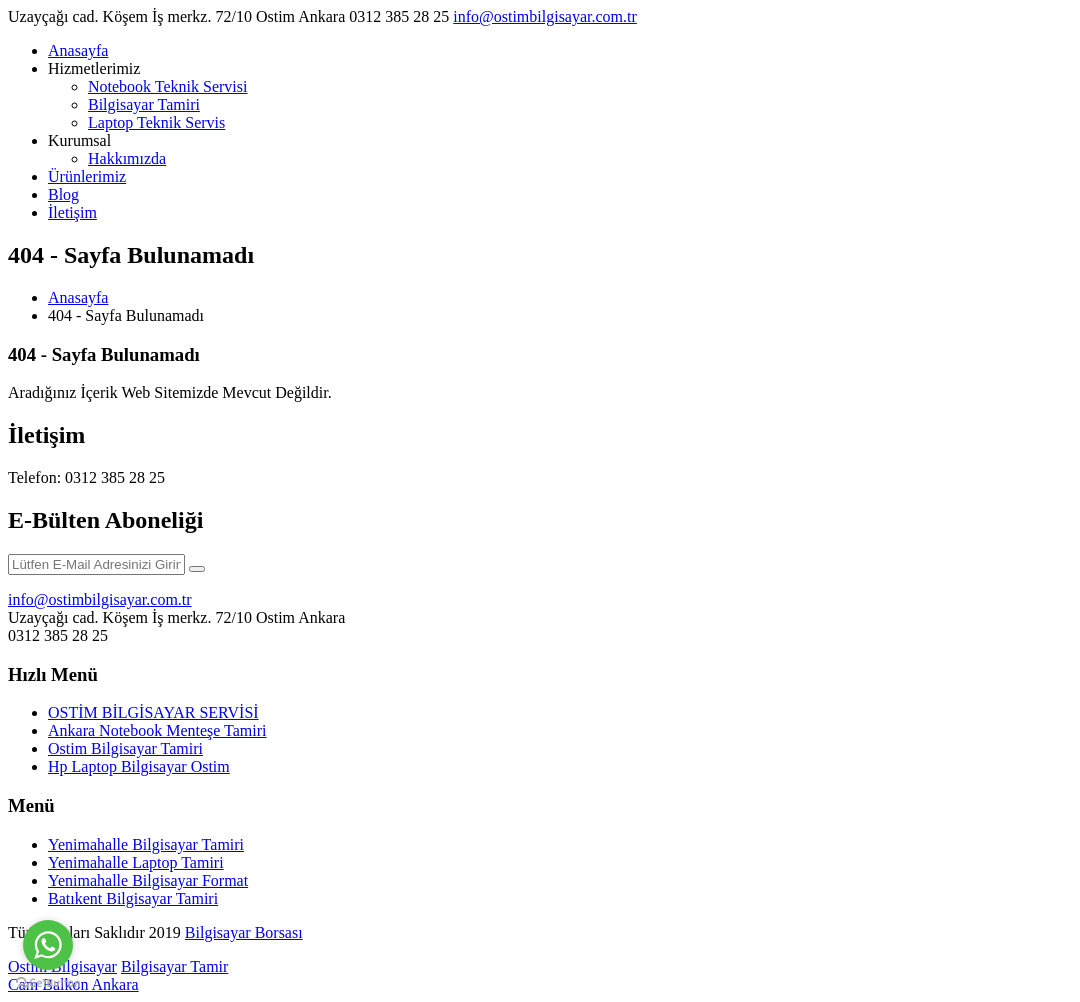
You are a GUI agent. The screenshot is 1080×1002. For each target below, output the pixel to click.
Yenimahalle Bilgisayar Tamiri (146, 844)
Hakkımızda (127, 158)
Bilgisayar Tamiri (144, 104)
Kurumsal (79, 140)
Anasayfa (78, 50)
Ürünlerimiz (87, 176)
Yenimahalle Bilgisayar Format (148, 880)
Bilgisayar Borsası (244, 932)
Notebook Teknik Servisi (167, 86)
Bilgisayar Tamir (174, 966)
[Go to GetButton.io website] (48, 982)
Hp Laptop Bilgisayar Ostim (139, 766)
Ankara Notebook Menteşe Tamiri (157, 730)
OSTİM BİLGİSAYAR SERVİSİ (153, 712)
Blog (63, 194)
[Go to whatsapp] (48, 945)
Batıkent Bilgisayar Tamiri (133, 898)
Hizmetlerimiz (94, 68)
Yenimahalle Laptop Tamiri (136, 862)
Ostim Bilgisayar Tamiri (125, 748)
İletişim (72, 212)
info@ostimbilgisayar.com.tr (545, 16)
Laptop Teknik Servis (156, 122)
